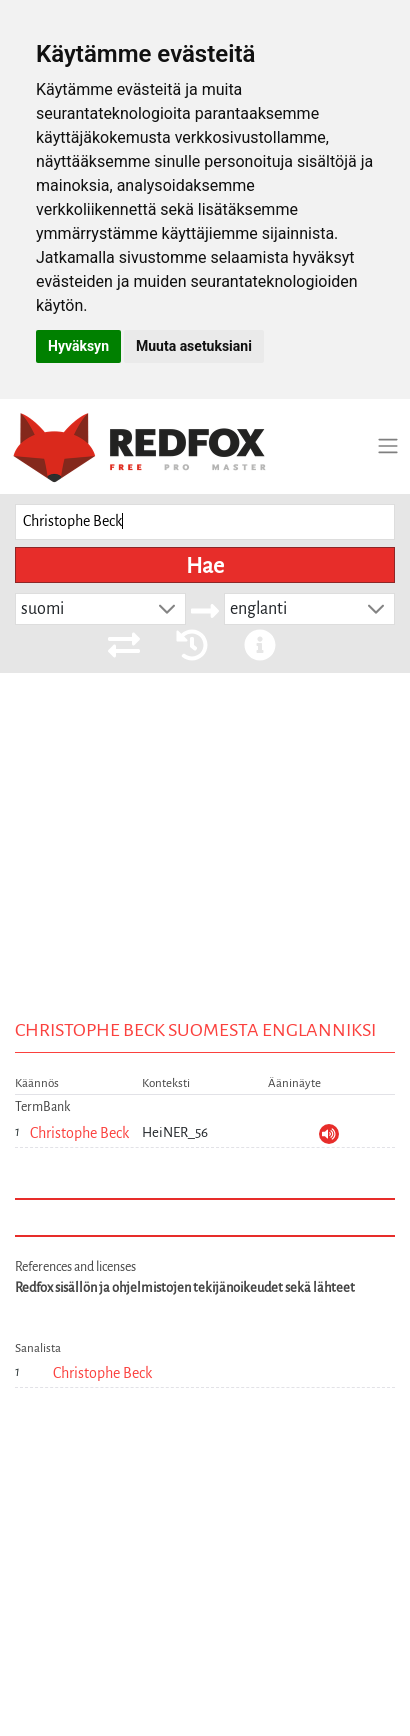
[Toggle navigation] (388, 446)
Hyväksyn (78, 346)
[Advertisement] (205, 893)
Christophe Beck (79, 1133)
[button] (167, 609)
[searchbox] (205, 522)
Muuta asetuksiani (194, 346)
